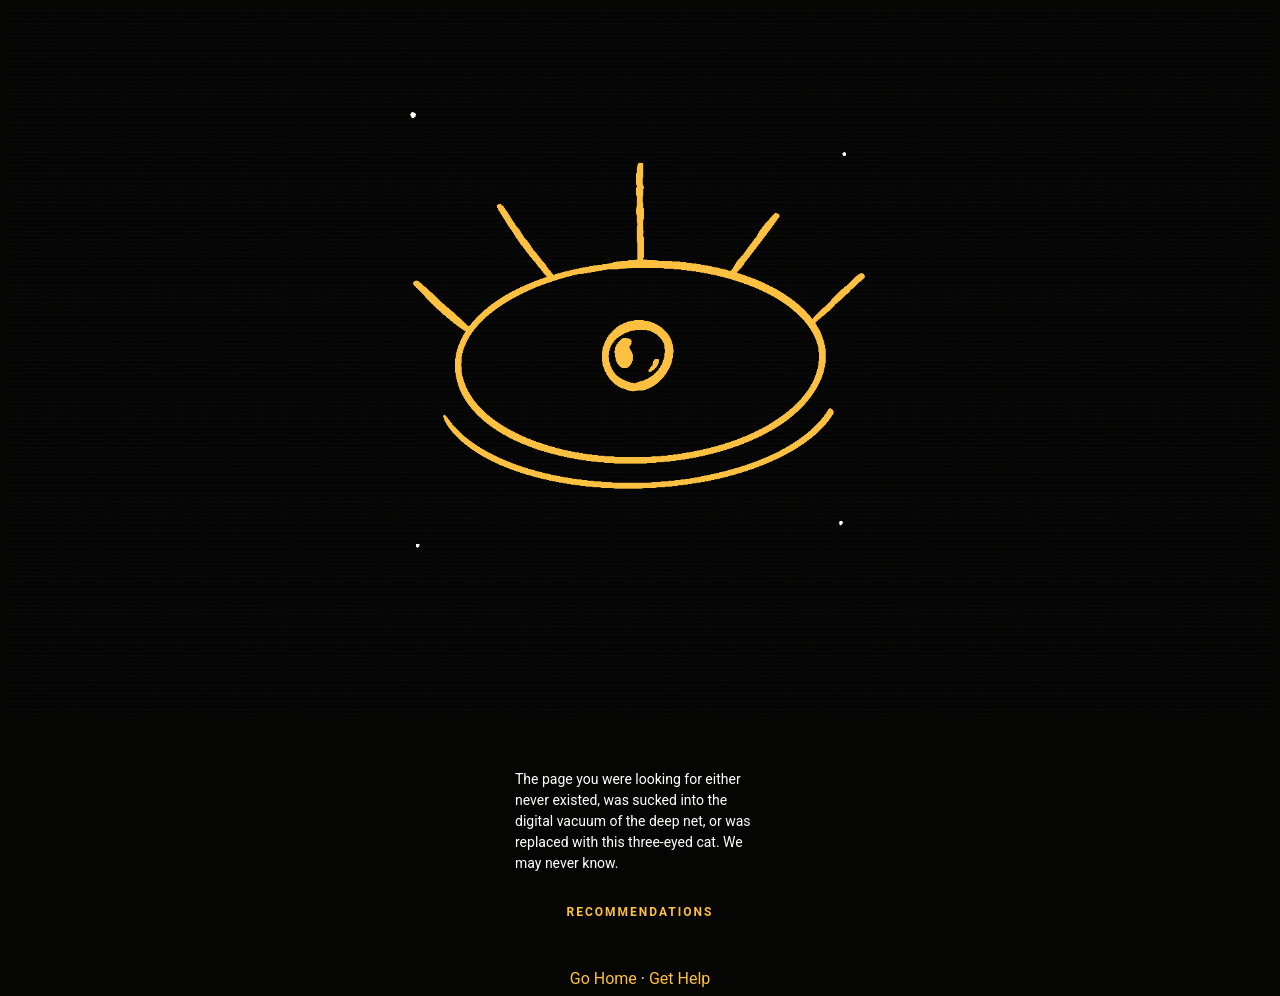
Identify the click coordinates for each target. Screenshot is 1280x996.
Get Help (679, 978)
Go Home (603, 978)
